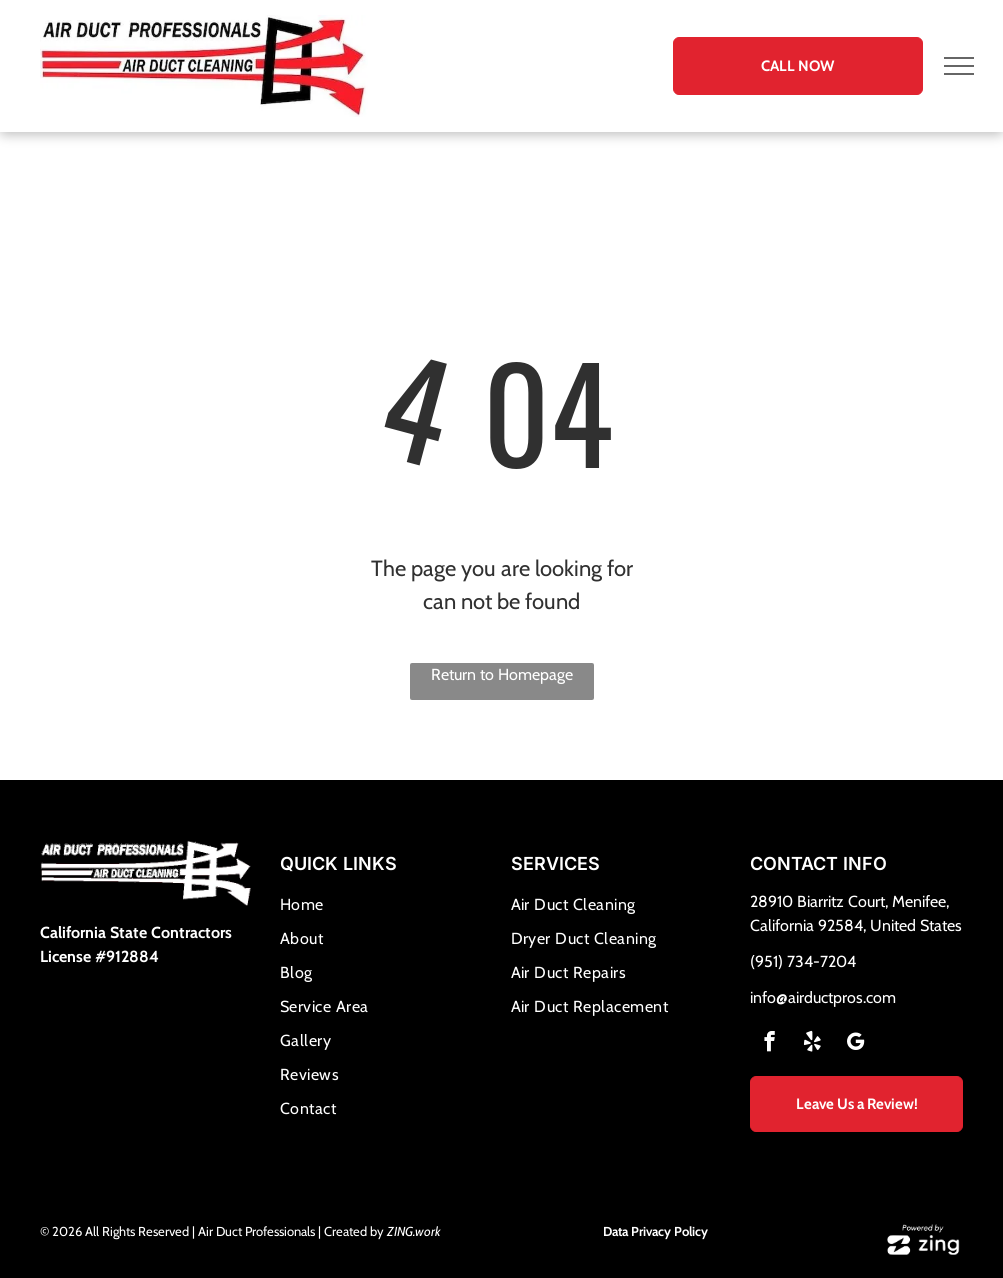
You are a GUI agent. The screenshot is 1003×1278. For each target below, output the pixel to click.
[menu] (959, 66)
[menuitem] (386, 905)
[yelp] (812, 1044)
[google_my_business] (855, 1044)
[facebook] (769, 1044)
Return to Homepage (502, 674)
